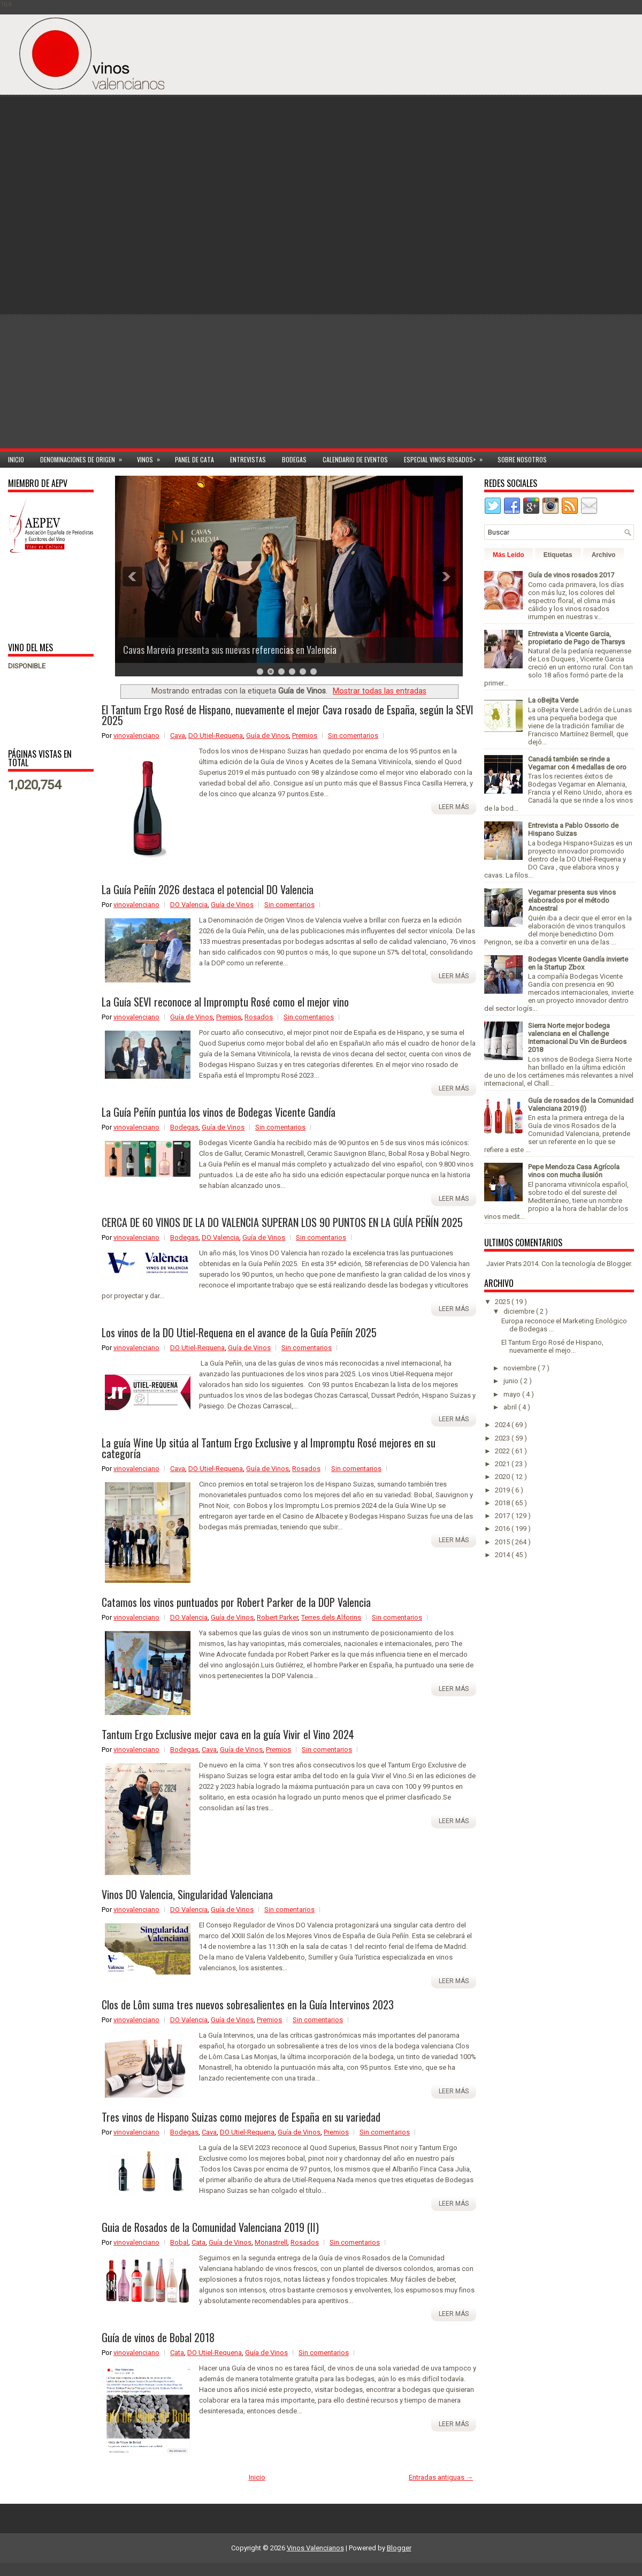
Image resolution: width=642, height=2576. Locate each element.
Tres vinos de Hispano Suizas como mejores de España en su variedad (241, 2117)
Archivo (604, 555)
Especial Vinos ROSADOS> (447, 458)
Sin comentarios (353, 735)
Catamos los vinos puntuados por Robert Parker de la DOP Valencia (236, 1602)
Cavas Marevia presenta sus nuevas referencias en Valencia (230, 650)
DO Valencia (189, 905)
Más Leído (508, 555)
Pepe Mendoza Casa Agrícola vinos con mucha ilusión (574, 1171)
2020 (503, 1477)
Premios (304, 735)
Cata (198, 2242)
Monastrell (271, 2242)
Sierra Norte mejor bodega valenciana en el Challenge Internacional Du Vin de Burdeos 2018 (577, 1038)
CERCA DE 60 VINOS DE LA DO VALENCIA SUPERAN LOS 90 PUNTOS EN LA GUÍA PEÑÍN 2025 (282, 1222)
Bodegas (294, 459)
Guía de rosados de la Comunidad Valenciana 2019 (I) (580, 1104)
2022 (503, 1451)
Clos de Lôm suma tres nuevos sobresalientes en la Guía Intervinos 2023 (248, 2004)
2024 (503, 1425)
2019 (503, 1490)
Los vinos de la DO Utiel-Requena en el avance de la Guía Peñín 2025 (239, 1332)
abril (510, 1407)
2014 (503, 1555)
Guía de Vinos (267, 735)
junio (511, 1381)
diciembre (519, 1311)
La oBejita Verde (553, 700)
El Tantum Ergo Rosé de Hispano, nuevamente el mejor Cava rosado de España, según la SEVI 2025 (287, 715)
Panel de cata (194, 459)
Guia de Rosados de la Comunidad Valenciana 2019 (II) (210, 2227)
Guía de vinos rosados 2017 (571, 575)
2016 (503, 1529)
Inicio (16, 459)
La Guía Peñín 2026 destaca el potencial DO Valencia (208, 889)
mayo (512, 1394)
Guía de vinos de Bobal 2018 (158, 2337)
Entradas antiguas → (441, 2477)
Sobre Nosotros (522, 459)
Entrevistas (248, 459)
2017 (503, 1516)
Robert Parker (277, 1617)
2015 (503, 1542)
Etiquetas (558, 555)
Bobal (179, 2242)
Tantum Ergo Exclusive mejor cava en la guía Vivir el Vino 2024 (228, 1734)
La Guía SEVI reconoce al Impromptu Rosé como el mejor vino (225, 1001)
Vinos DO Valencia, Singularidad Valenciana (187, 1894)
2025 (503, 1302)
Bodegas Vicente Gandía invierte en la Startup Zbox (578, 963)
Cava (177, 735)
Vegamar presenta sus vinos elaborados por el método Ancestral (572, 900)
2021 (503, 1464)
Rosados (258, 1017)
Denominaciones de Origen (84, 458)
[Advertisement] (583, 279)
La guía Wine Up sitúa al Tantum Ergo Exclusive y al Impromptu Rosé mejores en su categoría (268, 1448)
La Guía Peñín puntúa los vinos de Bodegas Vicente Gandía (218, 1112)
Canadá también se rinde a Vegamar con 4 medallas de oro (577, 763)
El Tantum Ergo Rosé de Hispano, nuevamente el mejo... (552, 1346)
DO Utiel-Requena (215, 735)
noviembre (520, 1368)
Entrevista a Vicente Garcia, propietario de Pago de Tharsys (576, 638)
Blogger (619, 1264)
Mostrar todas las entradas (379, 691)
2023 (503, 1438)
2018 (503, 1503)
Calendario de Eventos (355, 459)
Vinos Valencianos (315, 2548)
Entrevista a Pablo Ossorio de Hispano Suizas (573, 829)
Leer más (454, 807)
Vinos (152, 458)
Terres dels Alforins (331, 1617)
